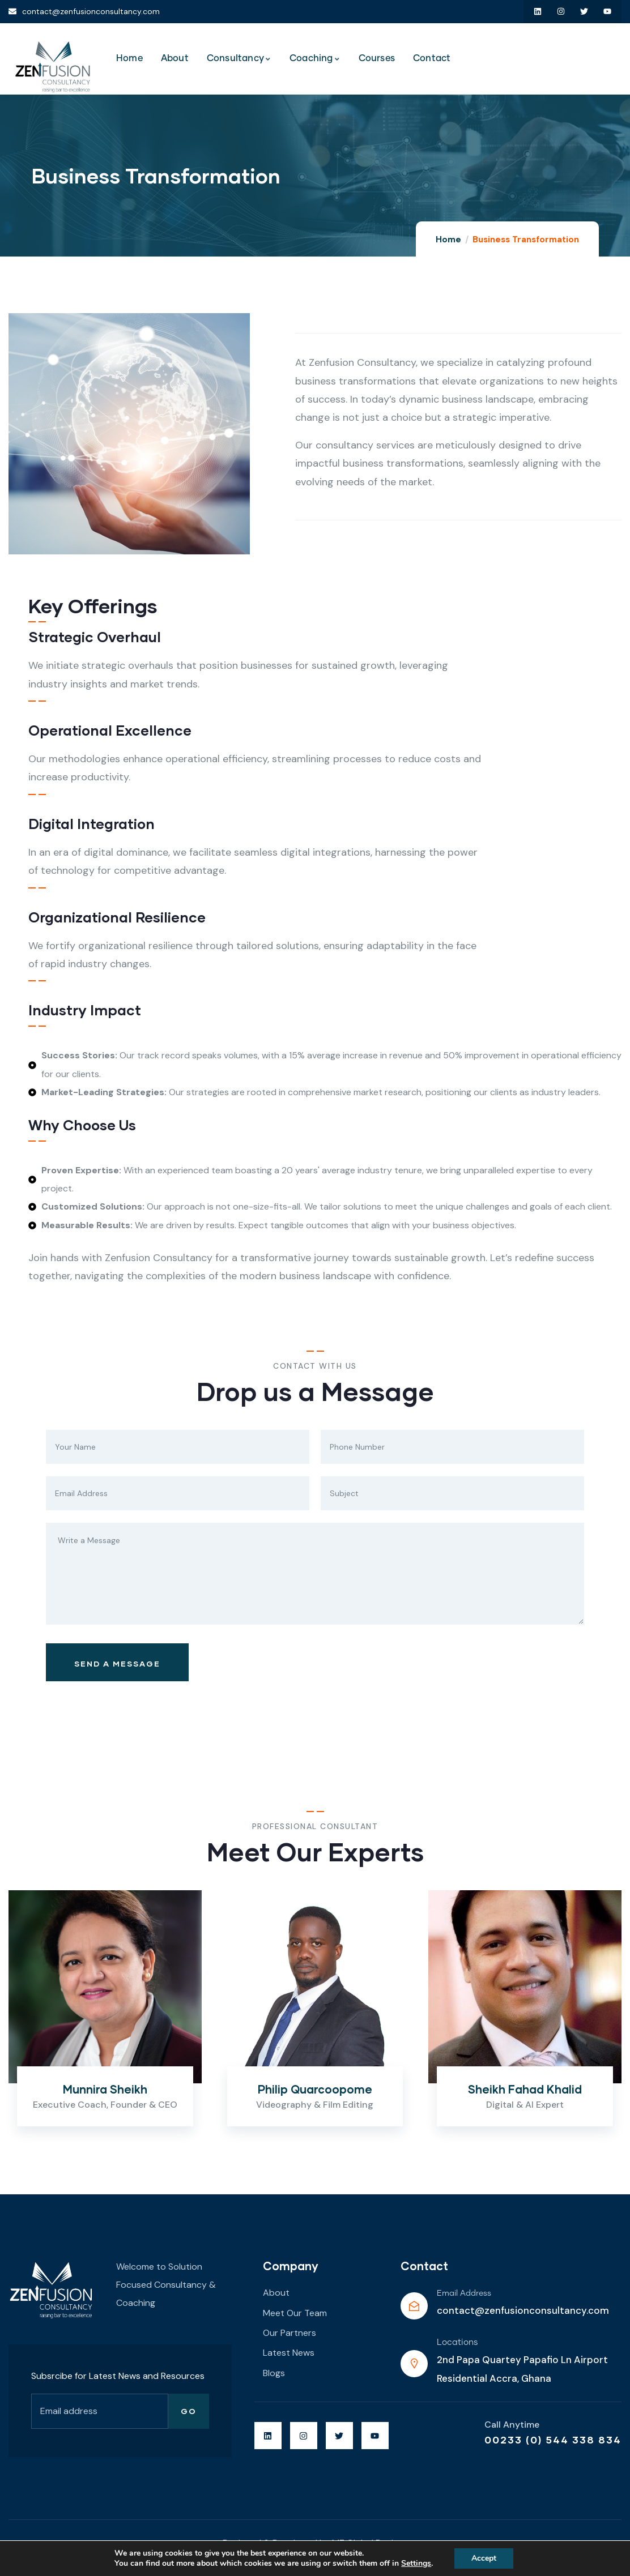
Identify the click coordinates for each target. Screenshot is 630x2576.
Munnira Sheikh (105, 2089)
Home (448, 239)
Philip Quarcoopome (315, 2089)
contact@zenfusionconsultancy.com (523, 2310)
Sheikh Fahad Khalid (525, 2089)
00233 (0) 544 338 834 (553, 2439)
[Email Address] (414, 2305)
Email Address (464, 2293)
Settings (416, 2563)
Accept (483, 2558)
